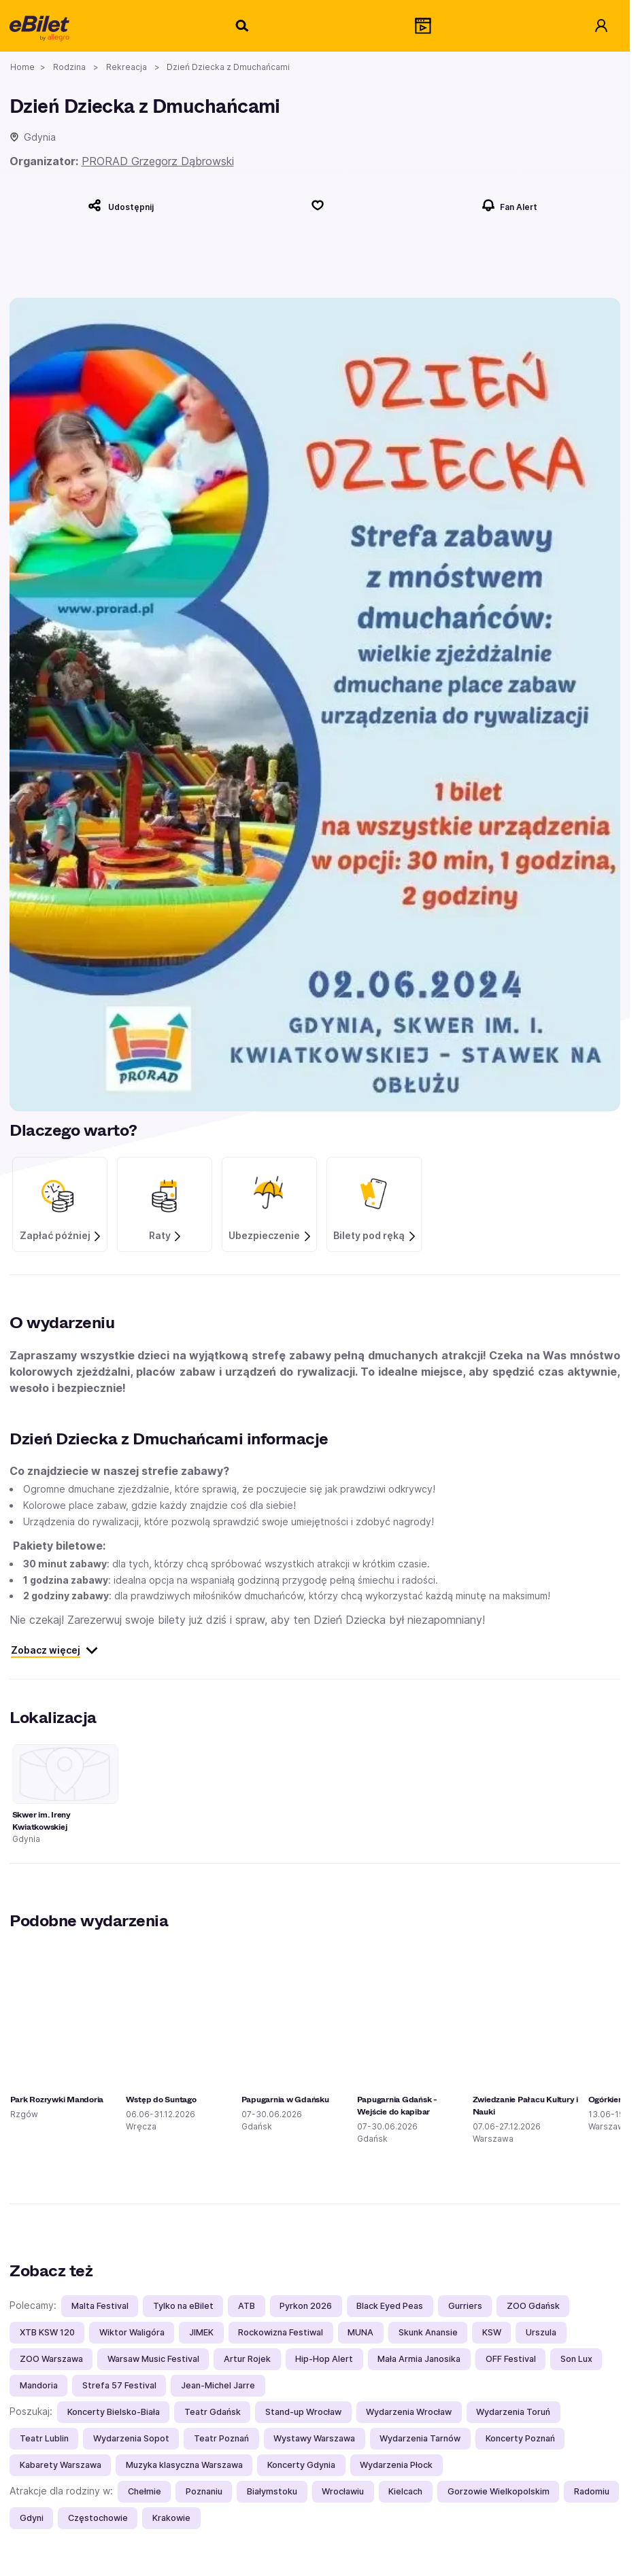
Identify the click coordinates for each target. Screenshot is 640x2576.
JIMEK (201, 2332)
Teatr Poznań (221, 2438)
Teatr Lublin (44, 2438)
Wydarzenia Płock (396, 2465)
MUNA (360, 2332)
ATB (246, 2306)
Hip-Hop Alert (324, 2359)
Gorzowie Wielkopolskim (499, 2491)
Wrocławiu (343, 2491)
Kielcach (405, 2491)
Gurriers (465, 2306)
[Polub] (318, 205)
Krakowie (171, 2518)
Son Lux (576, 2359)
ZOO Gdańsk (533, 2306)
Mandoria (39, 2385)
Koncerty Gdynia (301, 2465)
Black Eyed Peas (389, 2306)
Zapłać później (61, 1235)
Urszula (541, 2332)
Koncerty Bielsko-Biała (113, 2412)
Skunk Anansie (428, 2332)
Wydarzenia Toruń (513, 2412)
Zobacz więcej (55, 1650)
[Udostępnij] (121, 205)
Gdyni (32, 2518)
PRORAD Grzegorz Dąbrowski (158, 161)
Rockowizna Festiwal (280, 2332)
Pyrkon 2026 (306, 2306)
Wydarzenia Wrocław (409, 2412)
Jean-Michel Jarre (218, 2385)
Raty (166, 1235)
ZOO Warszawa (51, 2359)
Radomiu (591, 2491)
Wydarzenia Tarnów (420, 2438)
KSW (491, 2332)
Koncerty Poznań (520, 2438)
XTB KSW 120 (47, 2332)
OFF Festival (511, 2359)
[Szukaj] (243, 26)
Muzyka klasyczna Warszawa (184, 2465)
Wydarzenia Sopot (131, 2438)
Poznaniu (204, 2491)
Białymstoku (272, 2491)
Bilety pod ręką (375, 1235)
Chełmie (144, 2491)
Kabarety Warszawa (60, 2465)
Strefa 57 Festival (119, 2385)
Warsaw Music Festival (153, 2359)
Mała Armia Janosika (418, 2359)
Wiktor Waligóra (132, 2332)
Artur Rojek (247, 2359)
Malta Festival (100, 2306)
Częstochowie (98, 2518)
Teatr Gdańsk (212, 2412)
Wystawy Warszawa (314, 2438)
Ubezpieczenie (270, 1235)
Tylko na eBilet (183, 2306)
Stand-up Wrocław (303, 2412)
